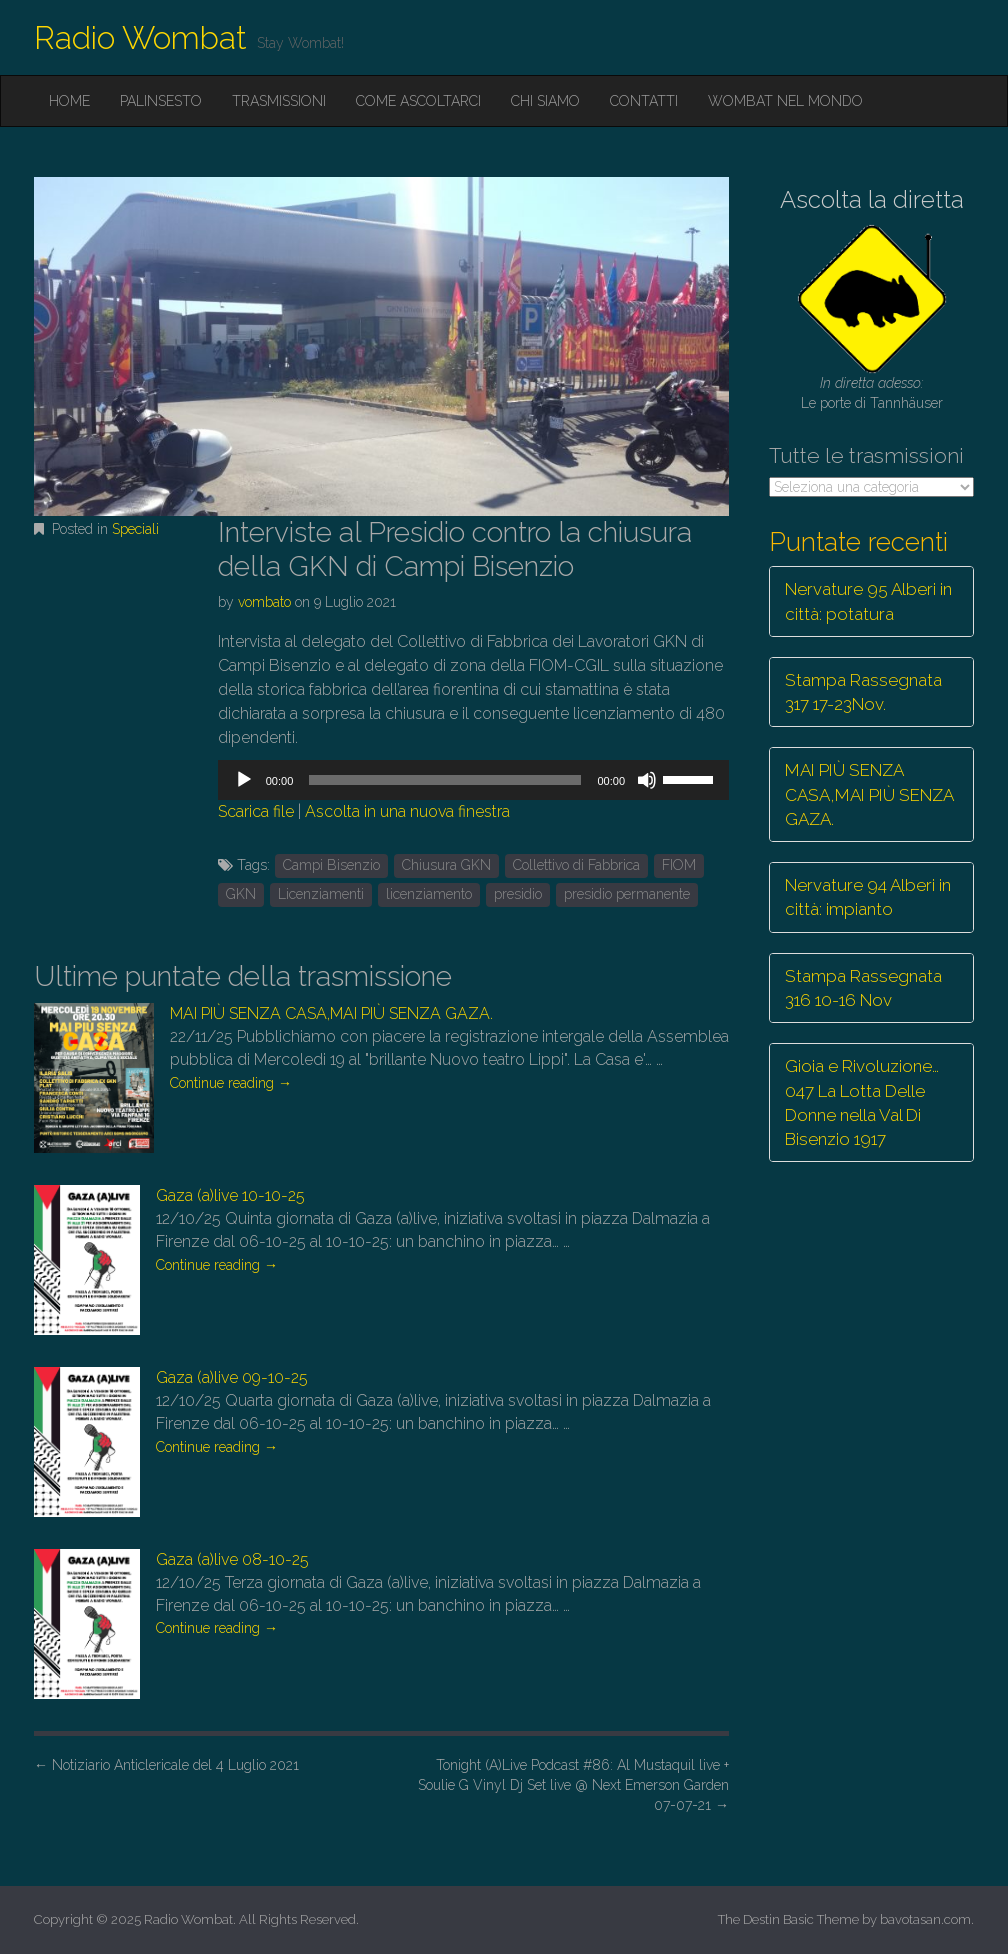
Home (69, 101)
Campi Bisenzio (331, 865)
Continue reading (231, 1083)
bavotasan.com (925, 1919)
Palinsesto (161, 101)
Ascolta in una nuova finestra (407, 811)
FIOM (679, 865)
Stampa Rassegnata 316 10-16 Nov (863, 988)
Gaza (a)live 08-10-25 (232, 1559)
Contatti (644, 101)
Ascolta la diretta (872, 199)
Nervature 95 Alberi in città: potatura (868, 601)
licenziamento (429, 894)
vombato (264, 602)
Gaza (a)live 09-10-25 (232, 1377)
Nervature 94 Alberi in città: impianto (868, 897)
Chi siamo (545, 101)
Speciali (135, 529)
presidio (518, 894)
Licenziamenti (321, 894)
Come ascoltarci (418, 101)
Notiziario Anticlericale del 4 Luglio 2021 (166, 1765)
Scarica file (256, 811)
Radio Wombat (140, 37)
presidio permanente (627, 894)
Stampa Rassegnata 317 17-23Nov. (863, 692)
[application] (473, 780)
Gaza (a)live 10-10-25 (230, 1195)
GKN (241, 894)
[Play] (244, 780)
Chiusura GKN (446, 865)
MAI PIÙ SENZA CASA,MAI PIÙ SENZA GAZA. (331, 1013)
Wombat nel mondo (785, 101)
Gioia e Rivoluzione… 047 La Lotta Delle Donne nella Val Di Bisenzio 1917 (862, 1102)
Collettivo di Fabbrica (576, 865)
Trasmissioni (279, 101)
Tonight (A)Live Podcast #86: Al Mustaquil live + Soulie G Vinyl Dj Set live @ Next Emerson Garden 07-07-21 (573, 1785)
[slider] (445, 780)
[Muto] (647, 780)
